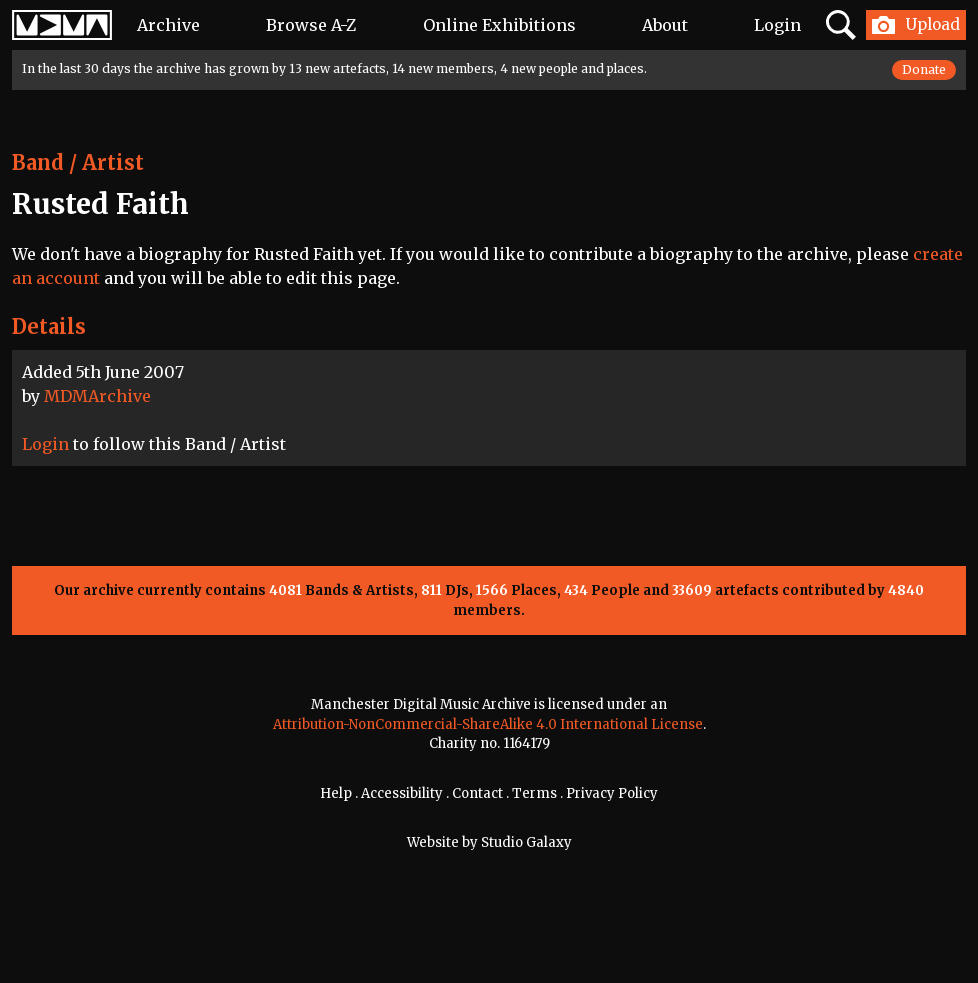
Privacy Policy (612, 793)
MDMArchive (97, 396)
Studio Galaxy (526, 842)
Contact (477, 793)
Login (777, 25)
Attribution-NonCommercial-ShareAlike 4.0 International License (488, 724)
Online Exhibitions (499, 25)
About (665, 25)
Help (336, 793)
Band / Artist (78, 162)
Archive (168, 25)
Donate (924, 69)
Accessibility (402, 793)
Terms (534, 793)
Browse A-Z (311, 25)
